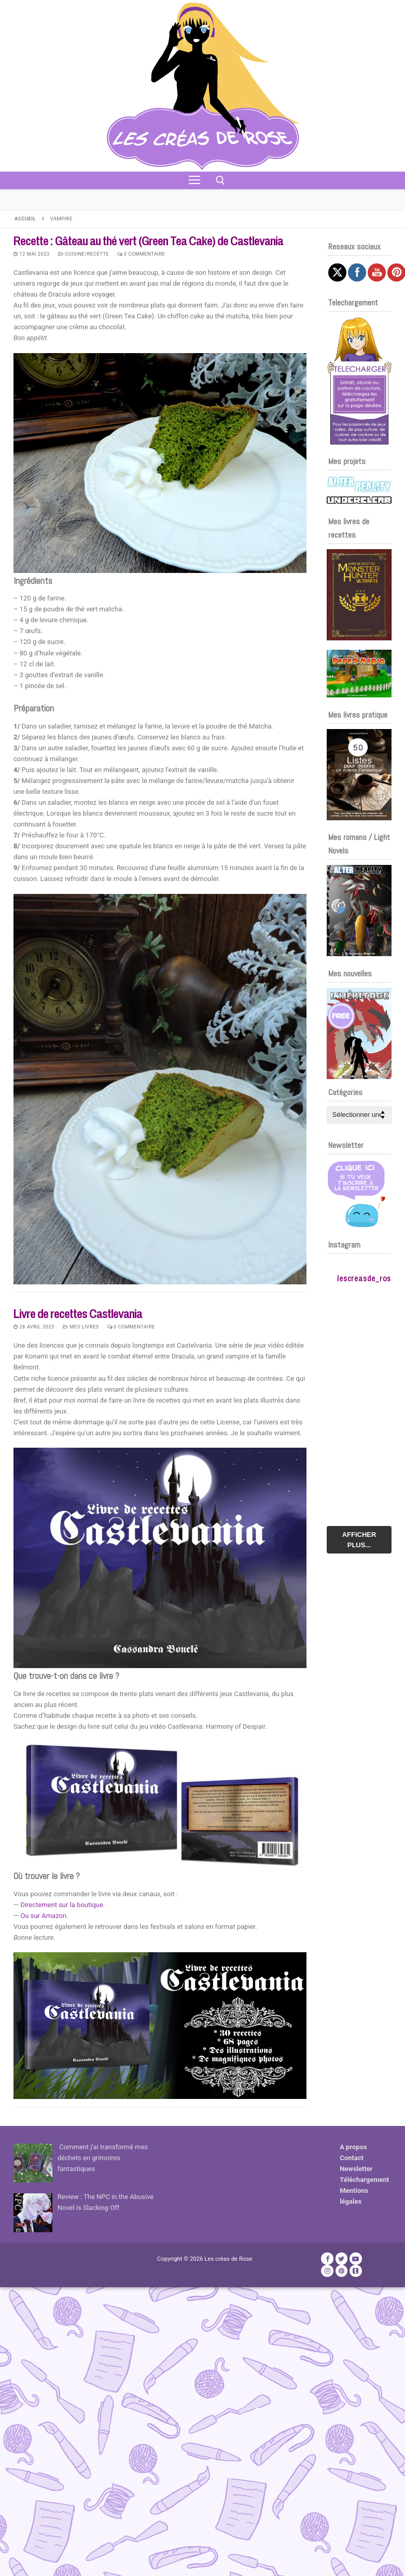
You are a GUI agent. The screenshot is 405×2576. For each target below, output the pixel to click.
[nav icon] (194, 180)
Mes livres (81, 1326)
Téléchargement (364, 2179)
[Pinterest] (341, 2271)
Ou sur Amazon (43, 1916)
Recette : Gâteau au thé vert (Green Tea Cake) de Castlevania (148, 240)
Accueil (25, 218)
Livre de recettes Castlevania (77, 1313)
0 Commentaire (141, 254)
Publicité (26, 2263)
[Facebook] (327, 2258)
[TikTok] (355, 2271)
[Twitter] (341, 2258)
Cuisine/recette (83, 254)
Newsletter (356, 2169)
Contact (352, 2158)
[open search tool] (220, 180)
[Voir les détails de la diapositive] (359, 594)
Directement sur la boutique (61, 1905)
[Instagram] (327, 2271)
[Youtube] (355, 2258)
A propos (353, 2147)
